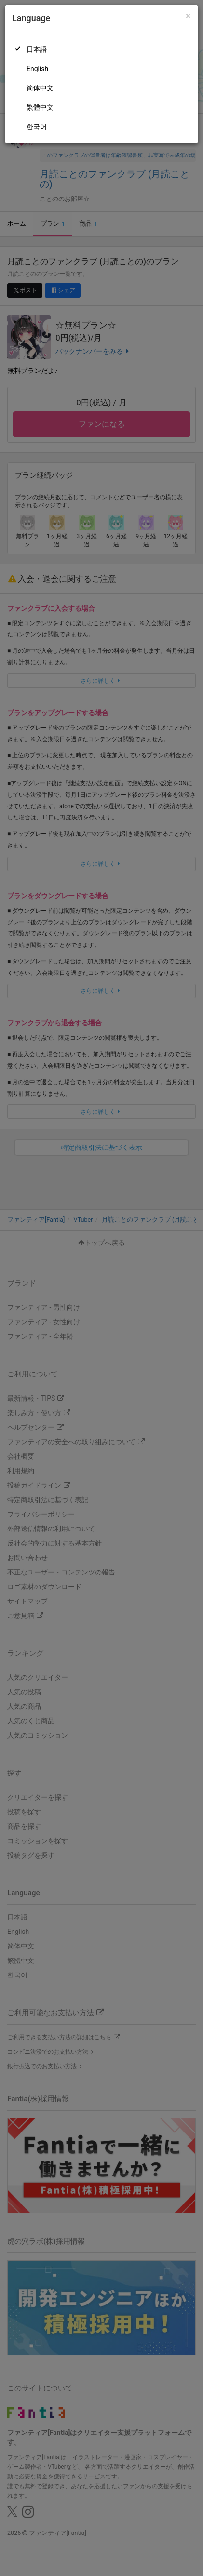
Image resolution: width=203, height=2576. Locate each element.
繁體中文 (40, 107)
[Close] (188, 16)
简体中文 (40, 88)
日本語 (37, 49)
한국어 (37, 126)
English (37, 68)
